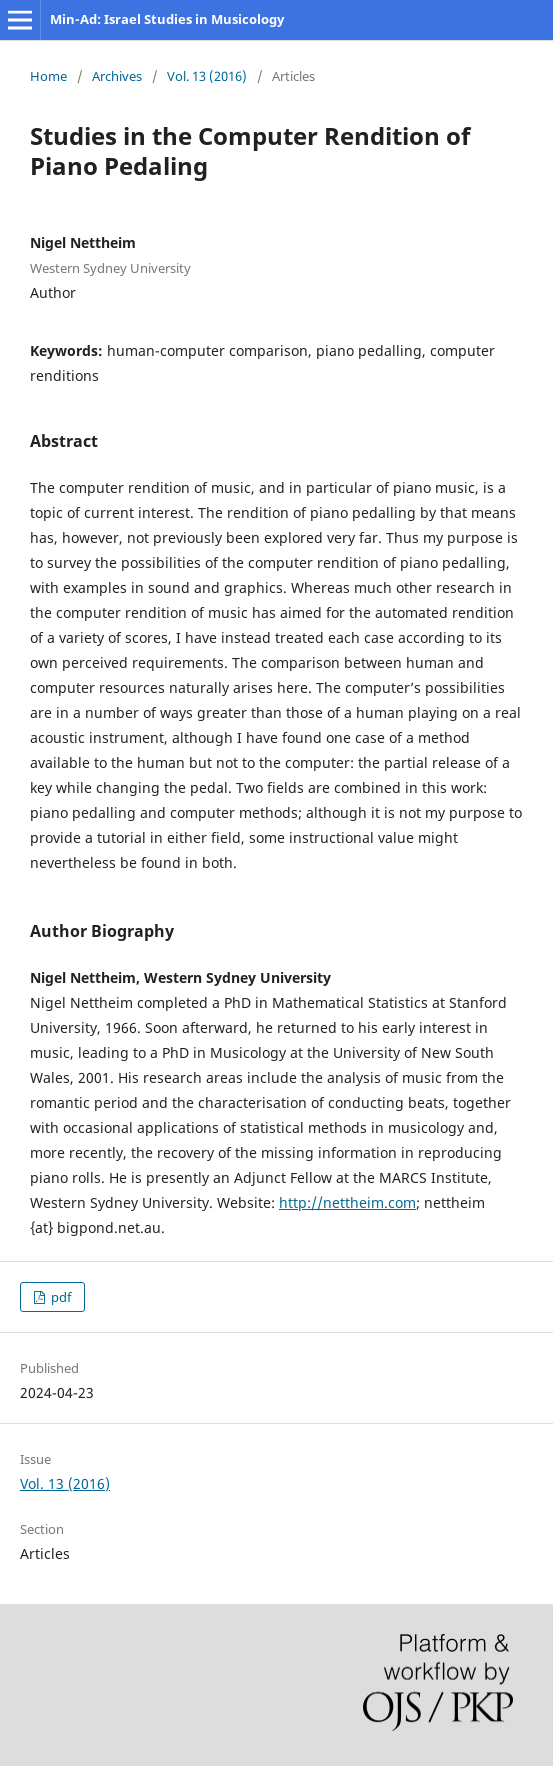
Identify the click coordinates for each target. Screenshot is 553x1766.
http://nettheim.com (347, 1202)
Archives (117, 76)
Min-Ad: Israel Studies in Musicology (167, 19)
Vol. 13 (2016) (207, 76)
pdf (59, 1297)
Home (48, 76)
